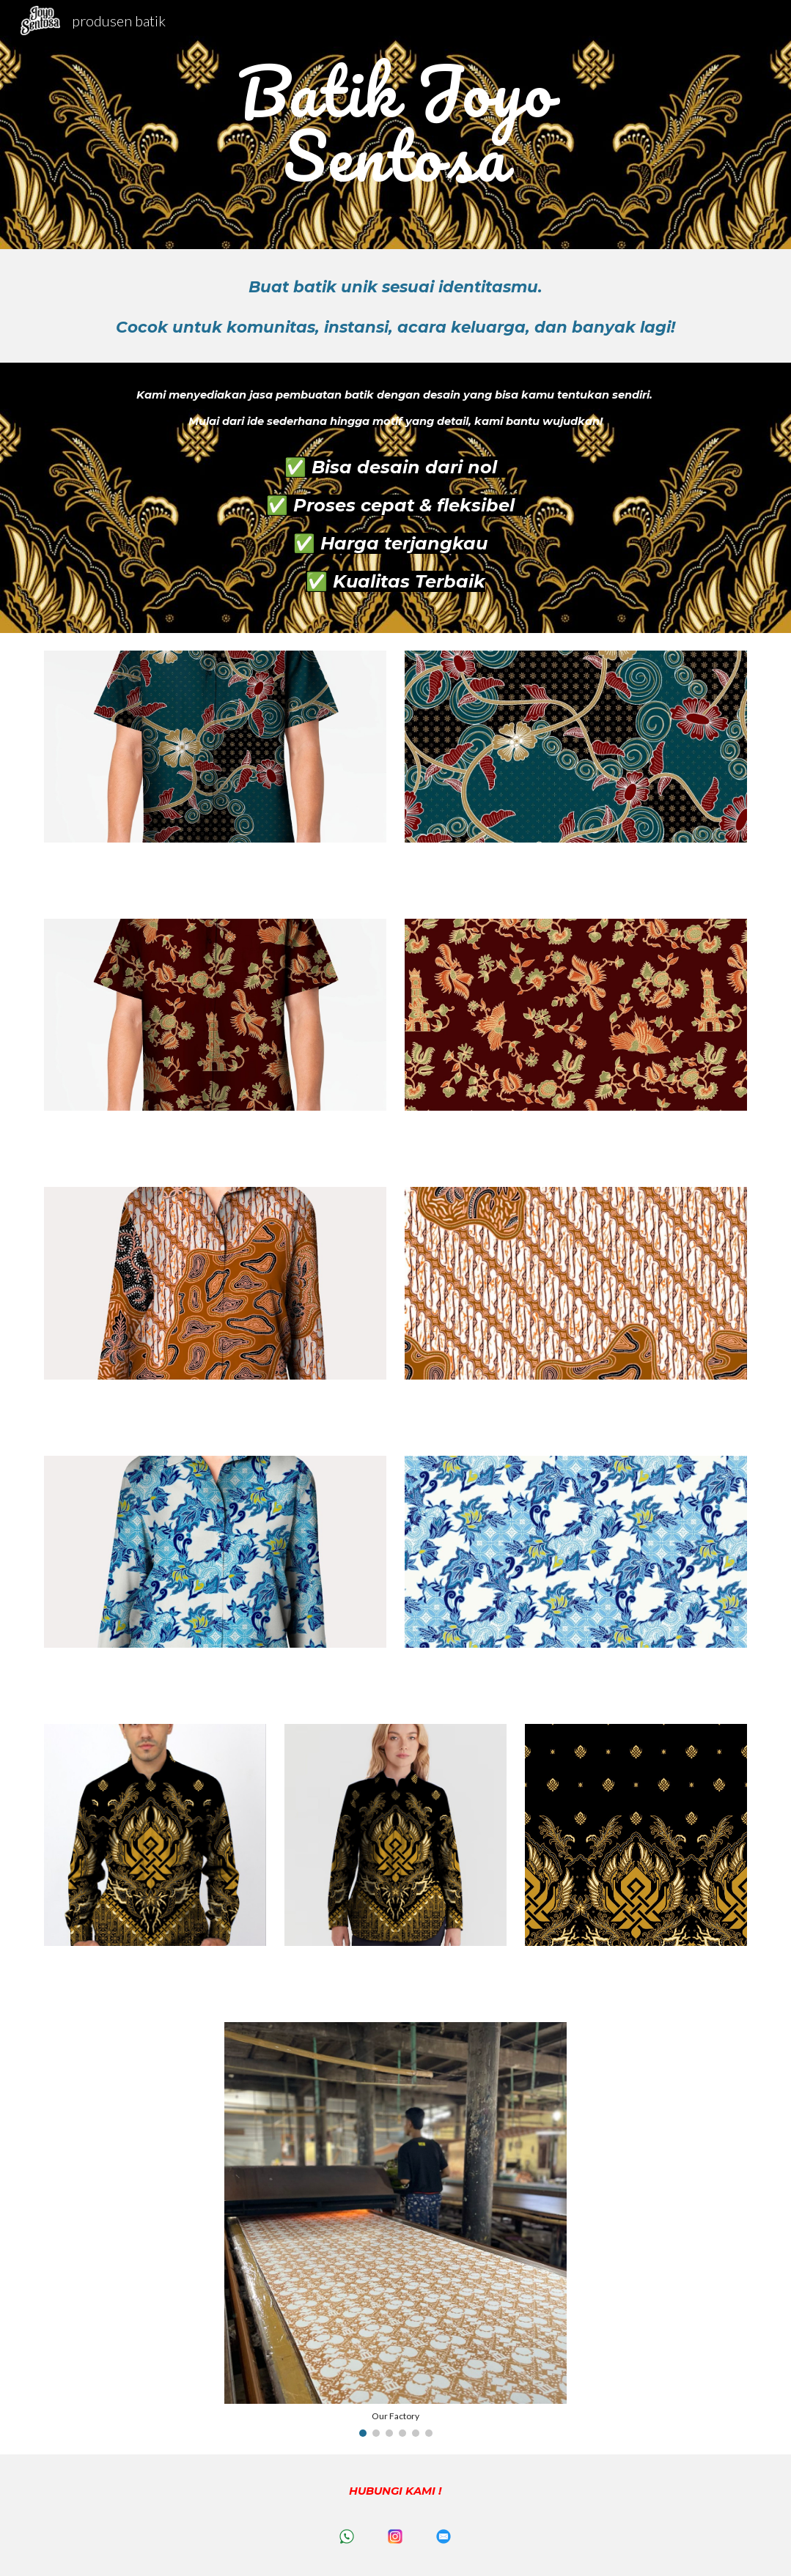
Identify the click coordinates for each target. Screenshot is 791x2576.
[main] (395, 125)
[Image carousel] (395, 2229)
